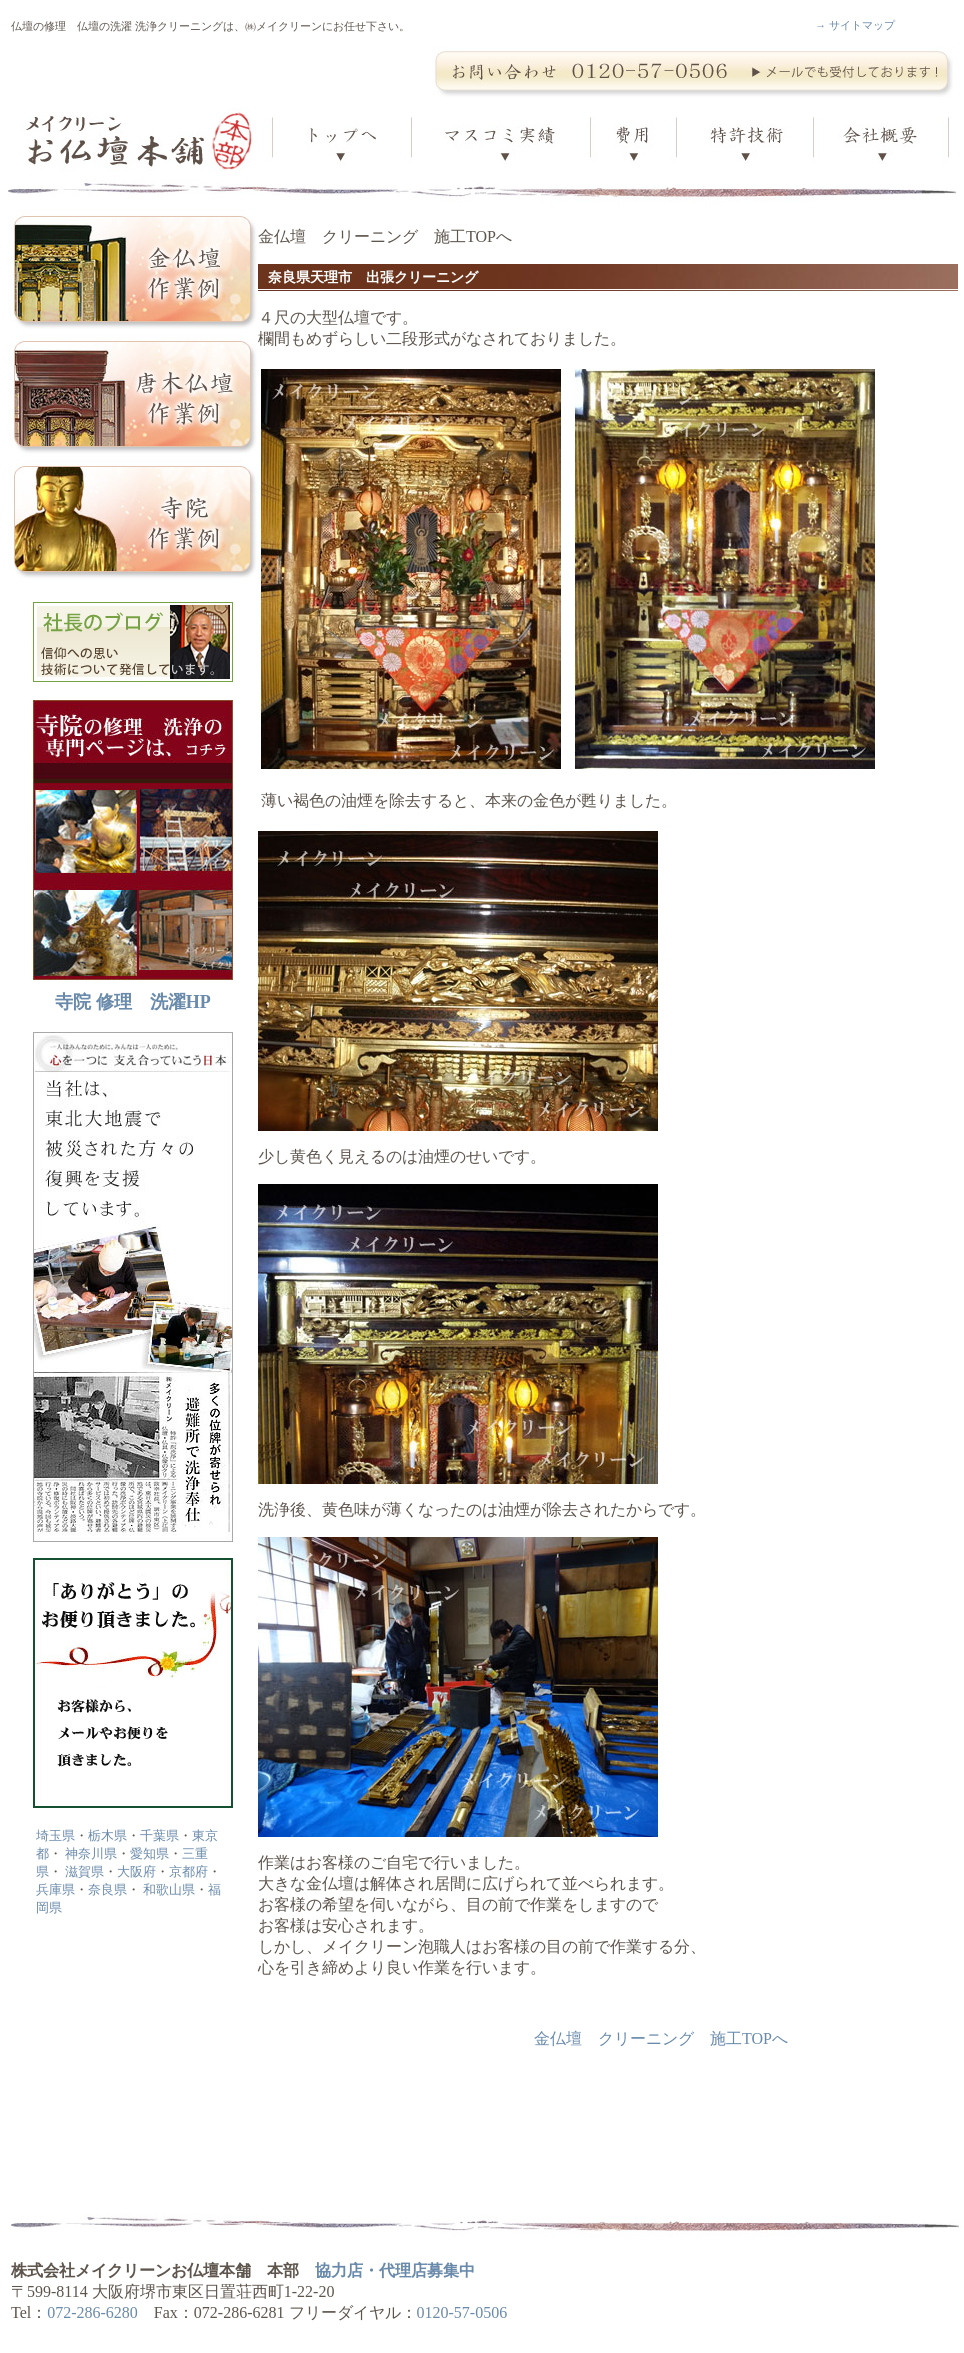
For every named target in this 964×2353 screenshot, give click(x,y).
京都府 (188, 1871)
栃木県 (107, 1835)
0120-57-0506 (462, 2312)
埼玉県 (55, 1835)
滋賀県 (84, 1871)
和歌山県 (169, 1889)
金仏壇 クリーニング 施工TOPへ (661, 2038)
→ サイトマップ (854, 25)
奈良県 (107, 1889)
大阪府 (136, 1871)
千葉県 (159, 1835)
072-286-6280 (92, 2312)
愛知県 (149, 1853)
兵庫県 (55, 1889)
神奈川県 (91, 1853)
